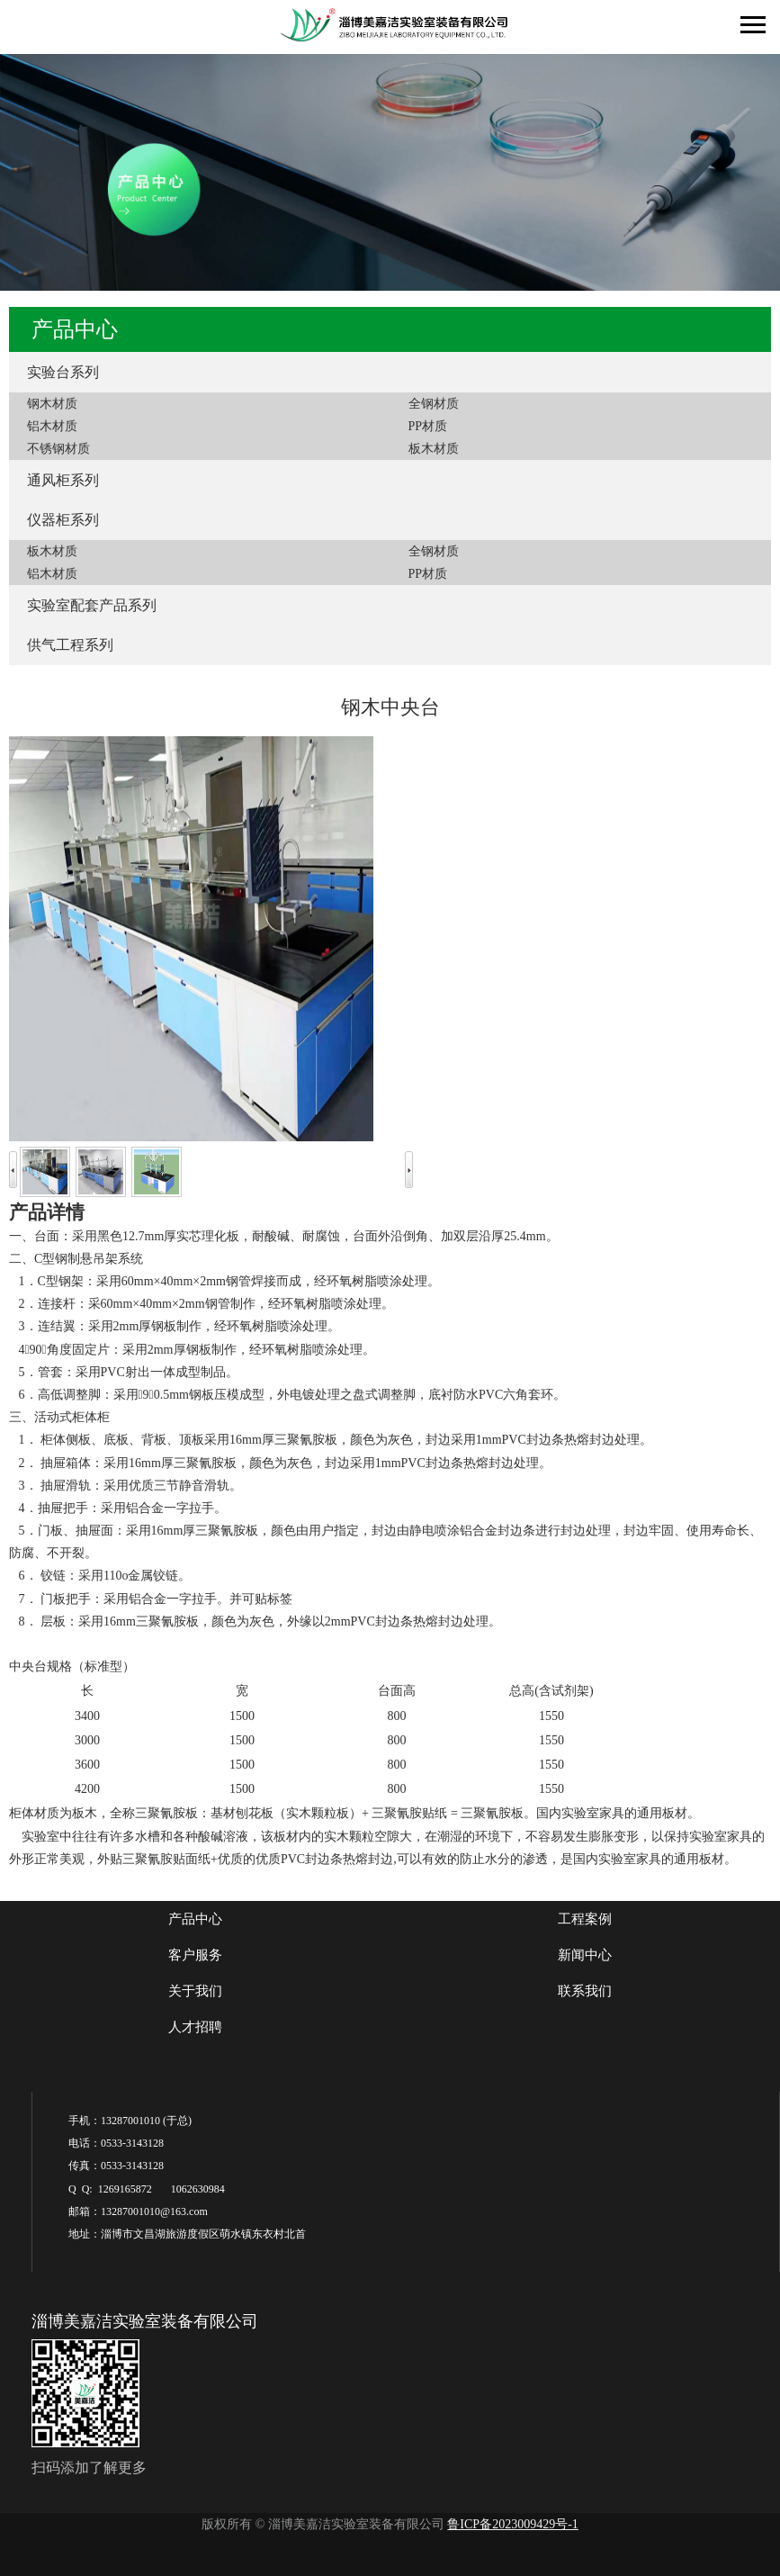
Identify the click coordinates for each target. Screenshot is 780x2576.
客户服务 (195, 1955)
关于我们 (195, 1991)
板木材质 (433, 448)
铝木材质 (52, 426)
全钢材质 (433, 403)
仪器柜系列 (63, 519)
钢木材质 (52, 403)
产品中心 (195, 1919)
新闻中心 (585, 1955)
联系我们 (585, 1991)
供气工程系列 (70, 645)
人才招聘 (195, 2027)
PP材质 (428, 426)
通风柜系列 (63, 480)
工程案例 (585, 1919)
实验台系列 (63, 372)
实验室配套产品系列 (92, 605)
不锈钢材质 (58, 448)
